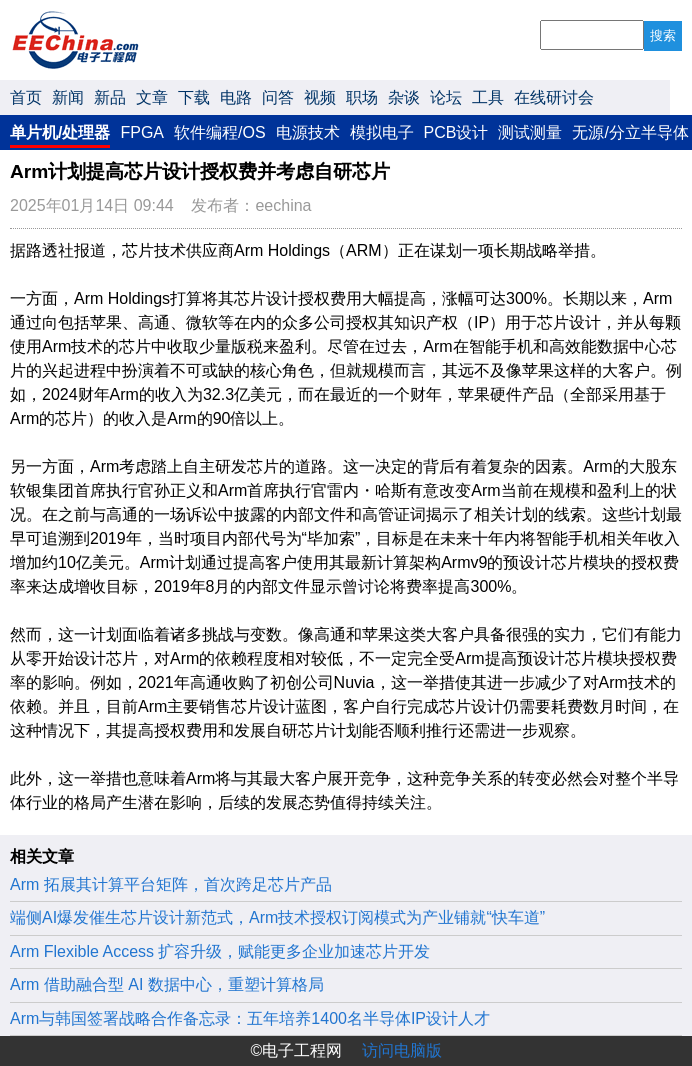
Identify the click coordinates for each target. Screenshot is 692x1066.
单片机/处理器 (60, 132)
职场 (362, 97)
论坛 (446, 97)
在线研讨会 (554, 97)
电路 (236, 97)
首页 (26, 97)
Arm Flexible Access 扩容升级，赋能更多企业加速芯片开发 (220, 951)
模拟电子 (382, 132)
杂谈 (404, 97)
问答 (278, 97)
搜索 (663, 35)
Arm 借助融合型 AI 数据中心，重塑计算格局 (167, 984)
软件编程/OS (220, 132)
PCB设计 (456, 132)
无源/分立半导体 (630, 132)
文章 (152, 97)
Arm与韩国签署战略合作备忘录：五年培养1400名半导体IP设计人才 (250, 1018)
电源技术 (308, 132)
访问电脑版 (402, 1050)
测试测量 (530, 132)
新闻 (68, 97)
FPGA (142, 132)
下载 (194, 97)
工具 (488, 97)
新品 (110, 97)
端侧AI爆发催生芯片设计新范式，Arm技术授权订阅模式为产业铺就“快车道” (277, 917)
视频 (320, 97)
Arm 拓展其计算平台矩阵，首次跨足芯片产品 (171, 884)
